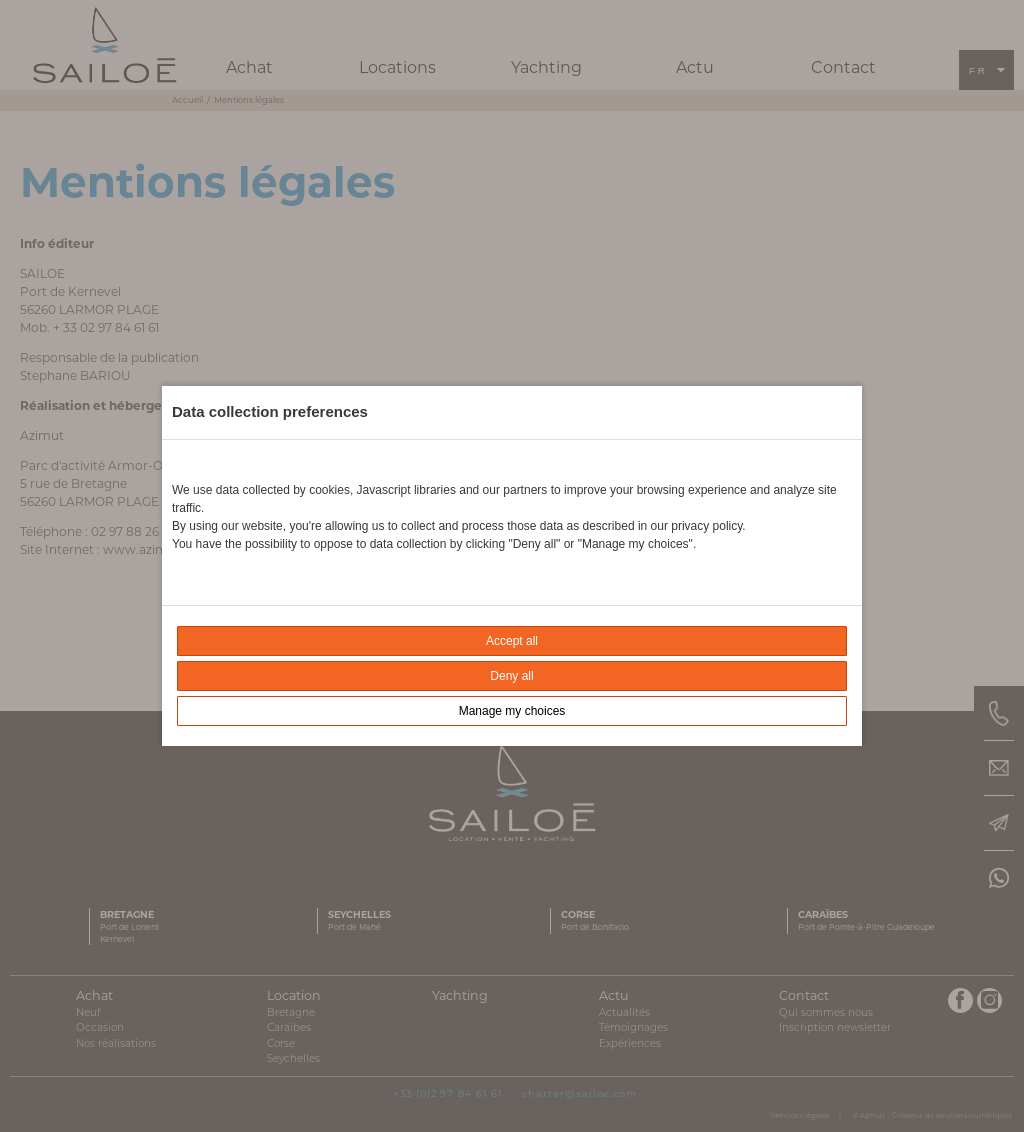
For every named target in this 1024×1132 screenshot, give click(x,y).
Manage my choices (512, 711)
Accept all (512, 641)
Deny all (511, 676)
